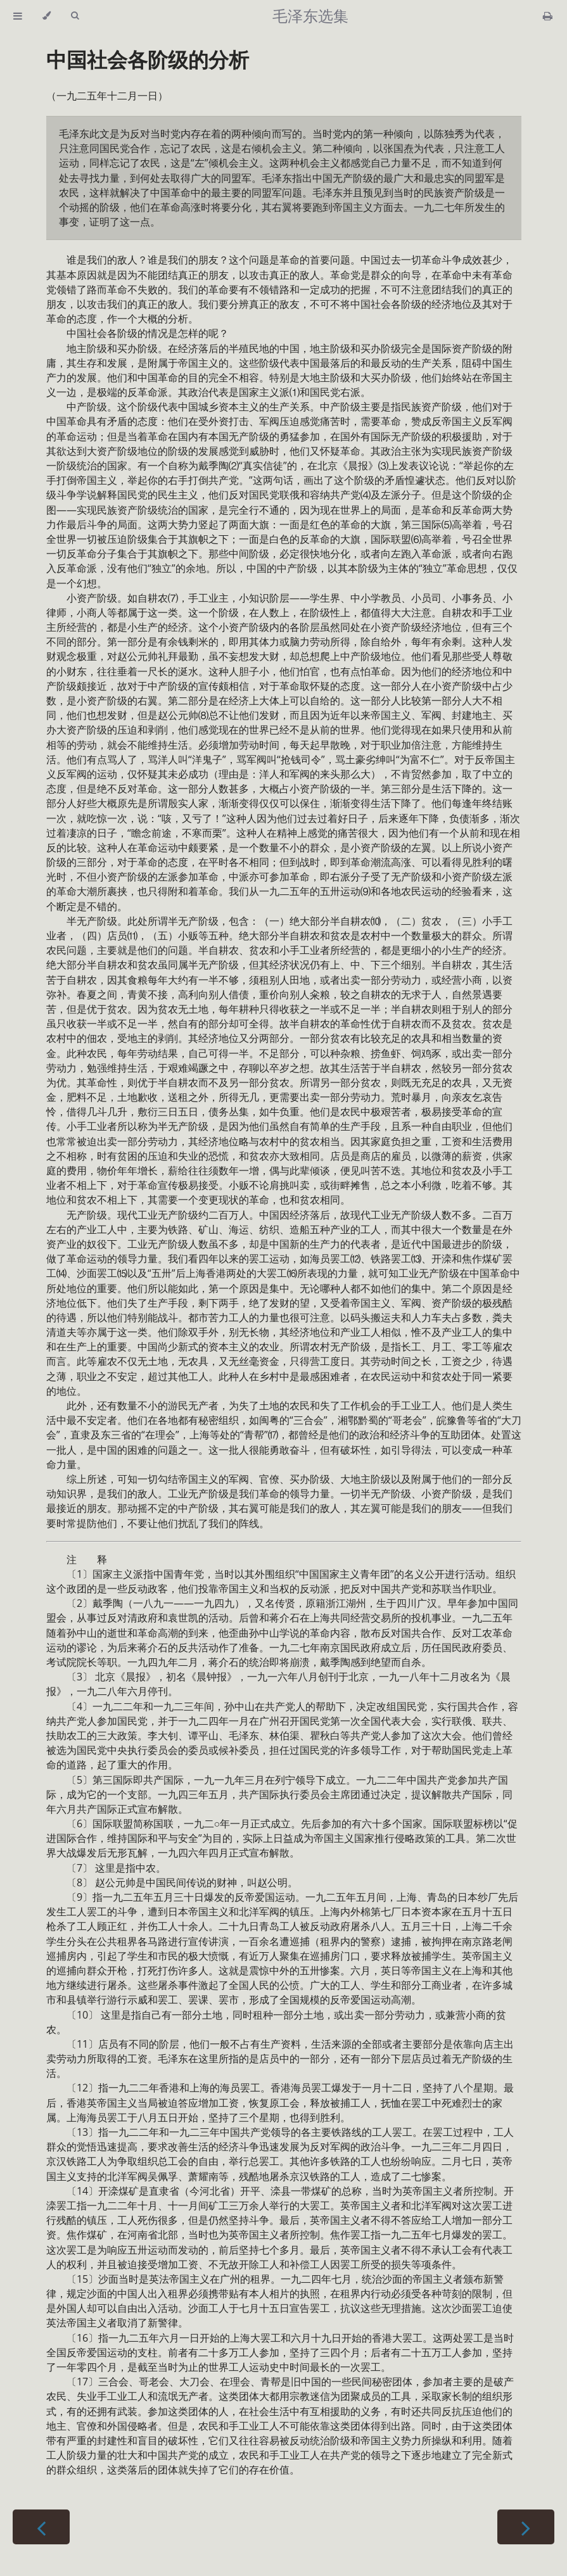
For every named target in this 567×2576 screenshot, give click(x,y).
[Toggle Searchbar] (75, 16)
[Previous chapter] (41, 2526)
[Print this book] (547, 16)
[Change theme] (46, 16)
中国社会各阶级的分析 (147, 59)
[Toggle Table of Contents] (17, 16)
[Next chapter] (525, 2526)
